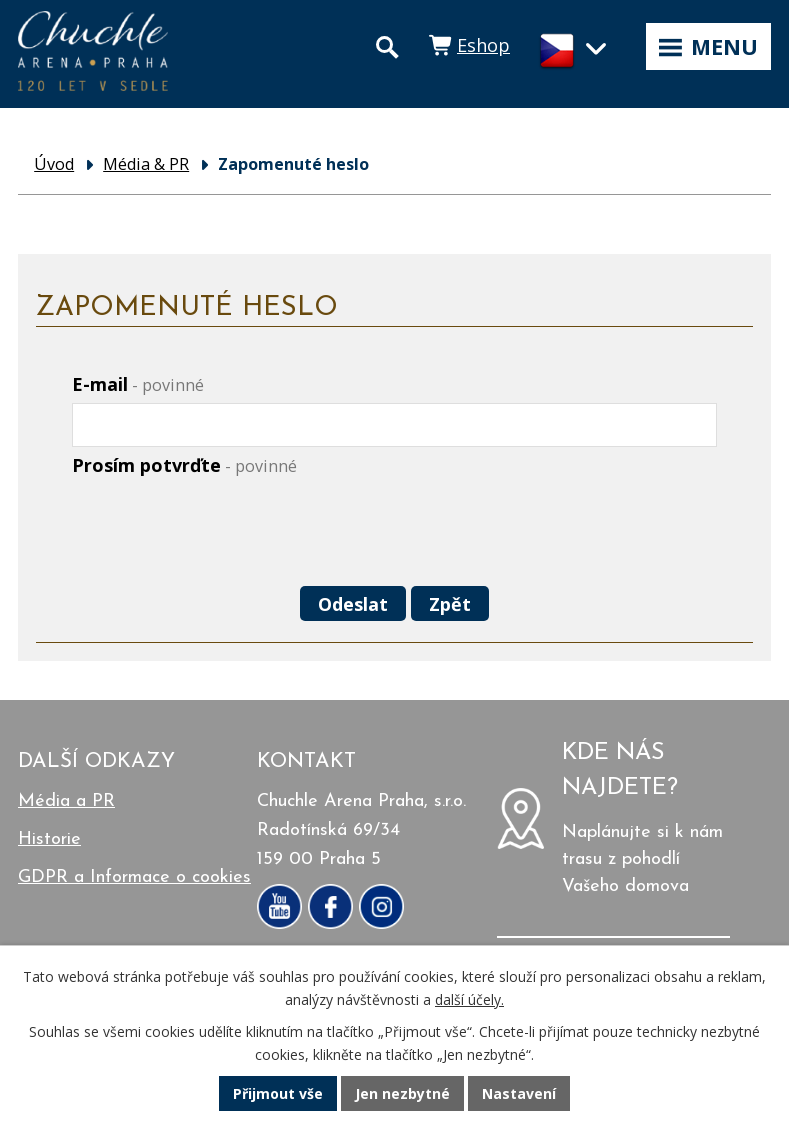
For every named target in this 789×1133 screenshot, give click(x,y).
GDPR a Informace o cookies (134, 877)
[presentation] (219, 533)
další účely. (469, 999)
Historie (49, 839)
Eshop (483, 45)
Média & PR (146, 164)
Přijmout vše (278, 1093)
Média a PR (66, 801)
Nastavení (519, 1093)
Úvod (54, 164)
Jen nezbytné (402, 1093)
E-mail (138, 384)
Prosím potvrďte (184, 465)
